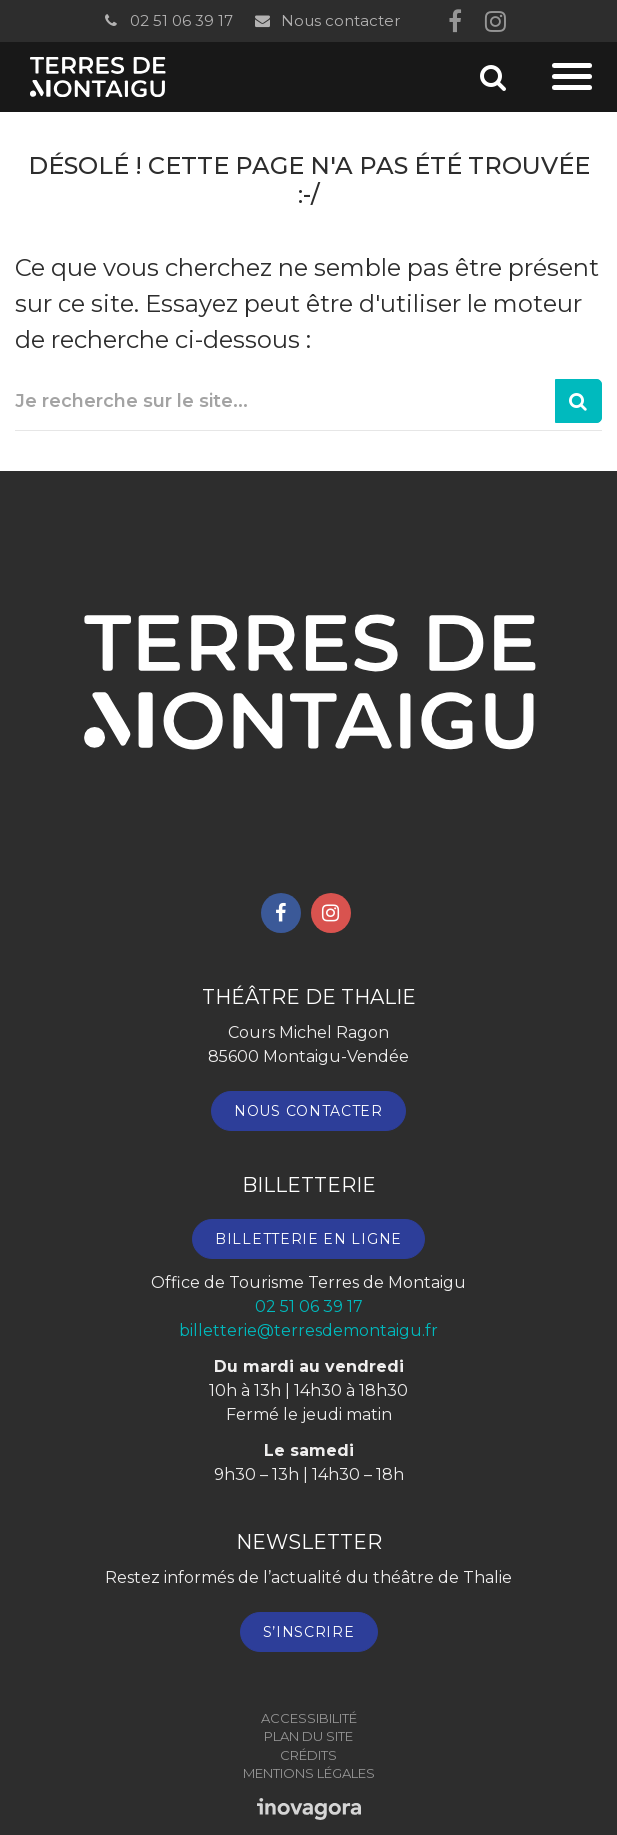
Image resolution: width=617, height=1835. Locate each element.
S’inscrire (309, 1632)
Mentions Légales (309, 1773)
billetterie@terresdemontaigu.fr (308, 1330)
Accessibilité (309, 1718)
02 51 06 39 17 (167, 20)
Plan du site (308, 1736)
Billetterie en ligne (308, 1239)
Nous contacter (326, 20)
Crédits (308, 1755)
